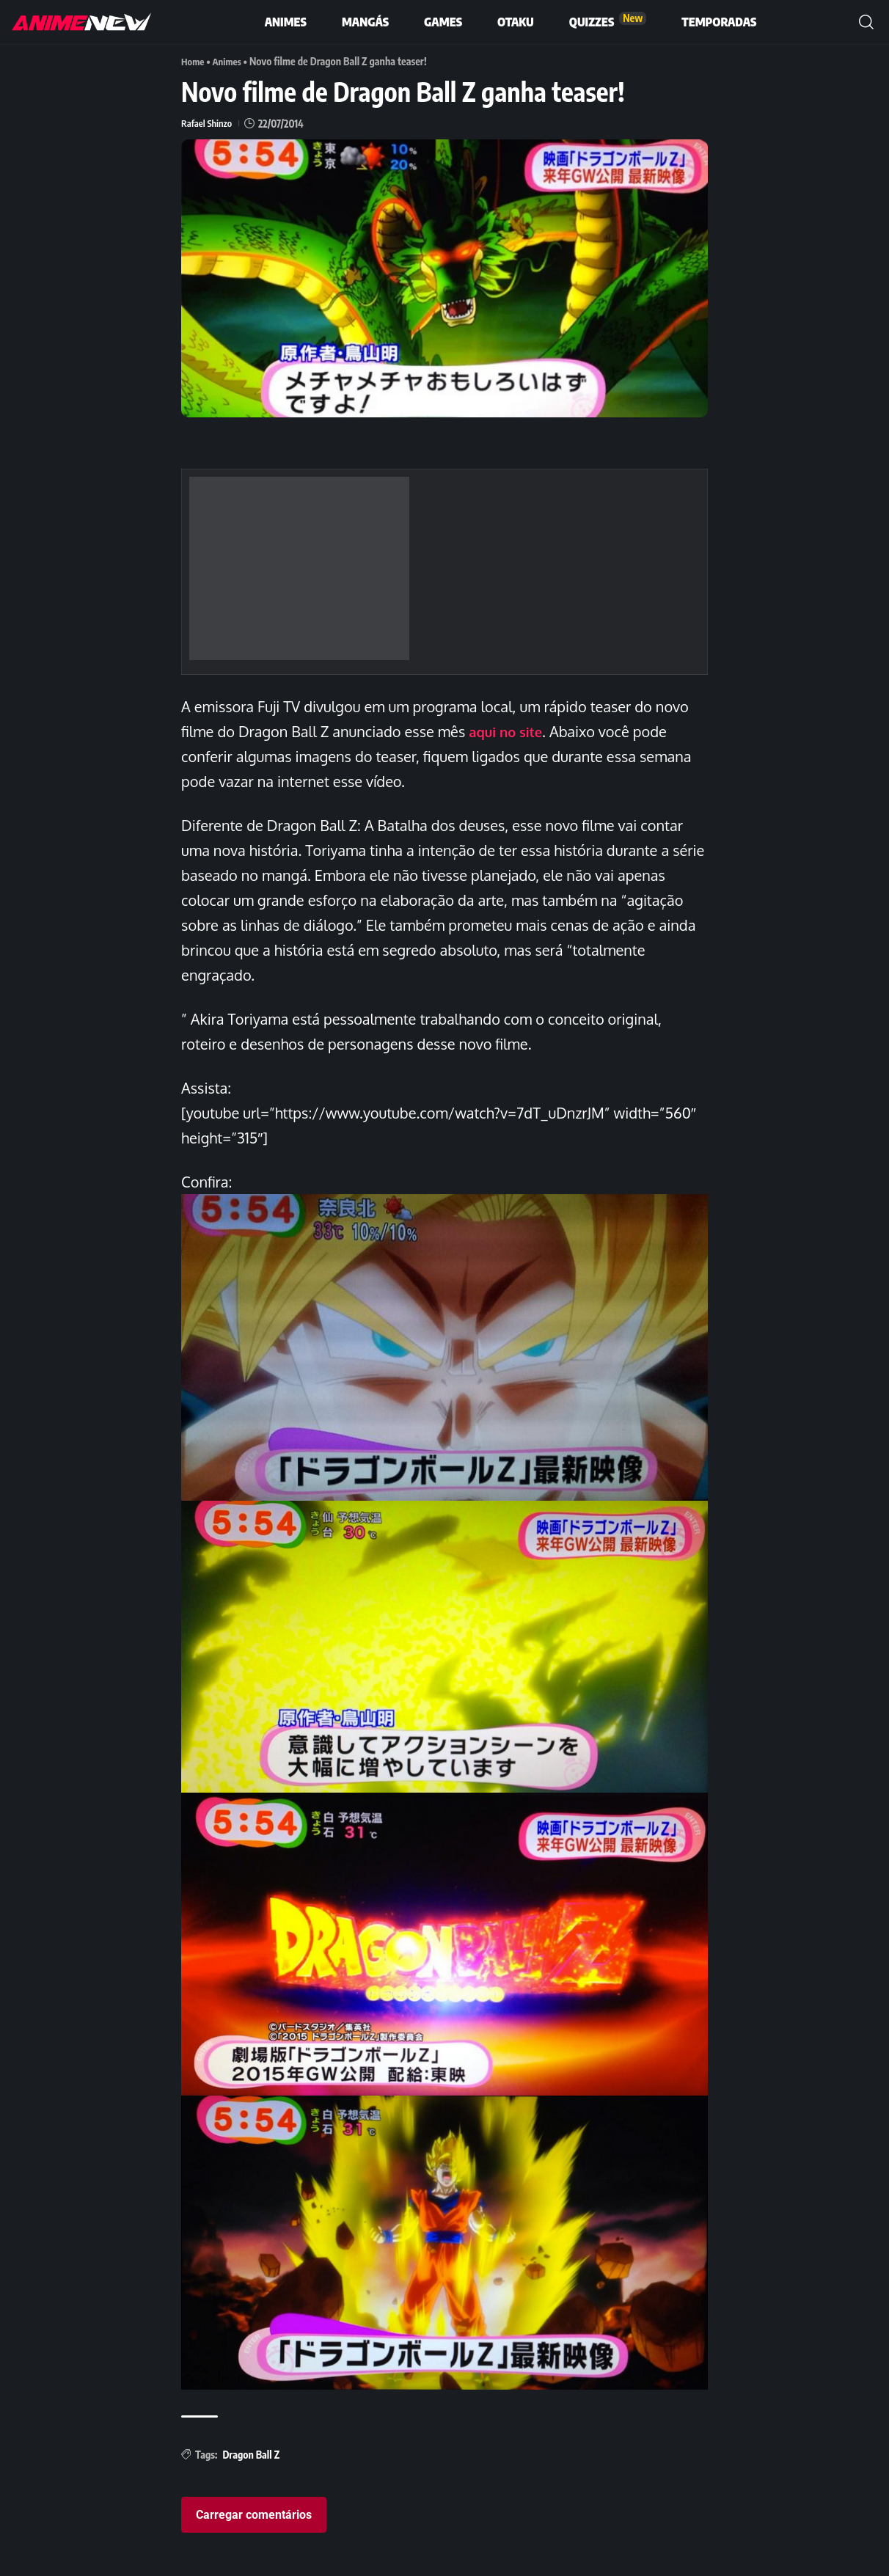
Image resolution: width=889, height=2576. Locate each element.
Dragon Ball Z (250, 2454)
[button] (866, 22)
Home (193, 61)
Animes (230, 61)
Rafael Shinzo (208, 123)
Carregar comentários (254, 2514)
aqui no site (509, 731)
